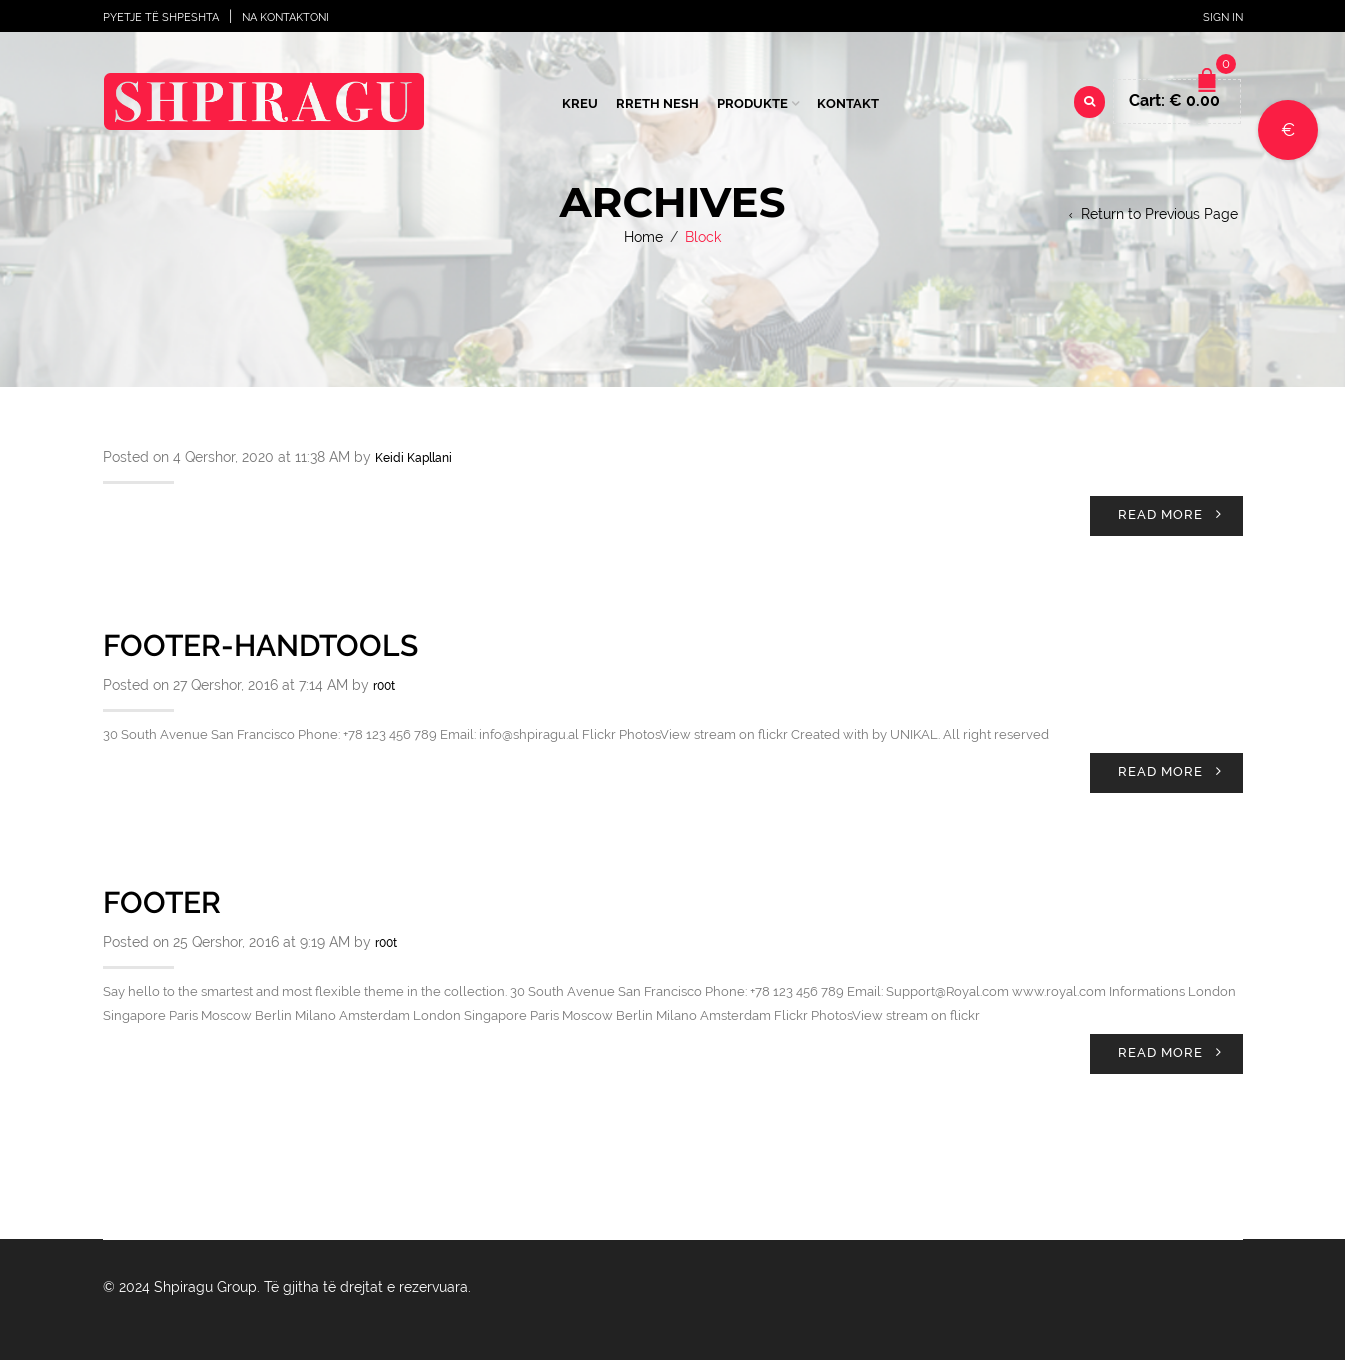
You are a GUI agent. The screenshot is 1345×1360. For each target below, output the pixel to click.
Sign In (1223, 17)
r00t (384, 686)
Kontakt (848, 103)
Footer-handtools (260, 645)
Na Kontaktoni (285, 17)
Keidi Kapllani (413, 458)
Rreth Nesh (657, 103)
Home (643, 237)
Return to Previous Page (1159, 214)
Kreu (580, 103)
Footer (162, 902)
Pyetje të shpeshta (161, 17)
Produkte (752, 103)
